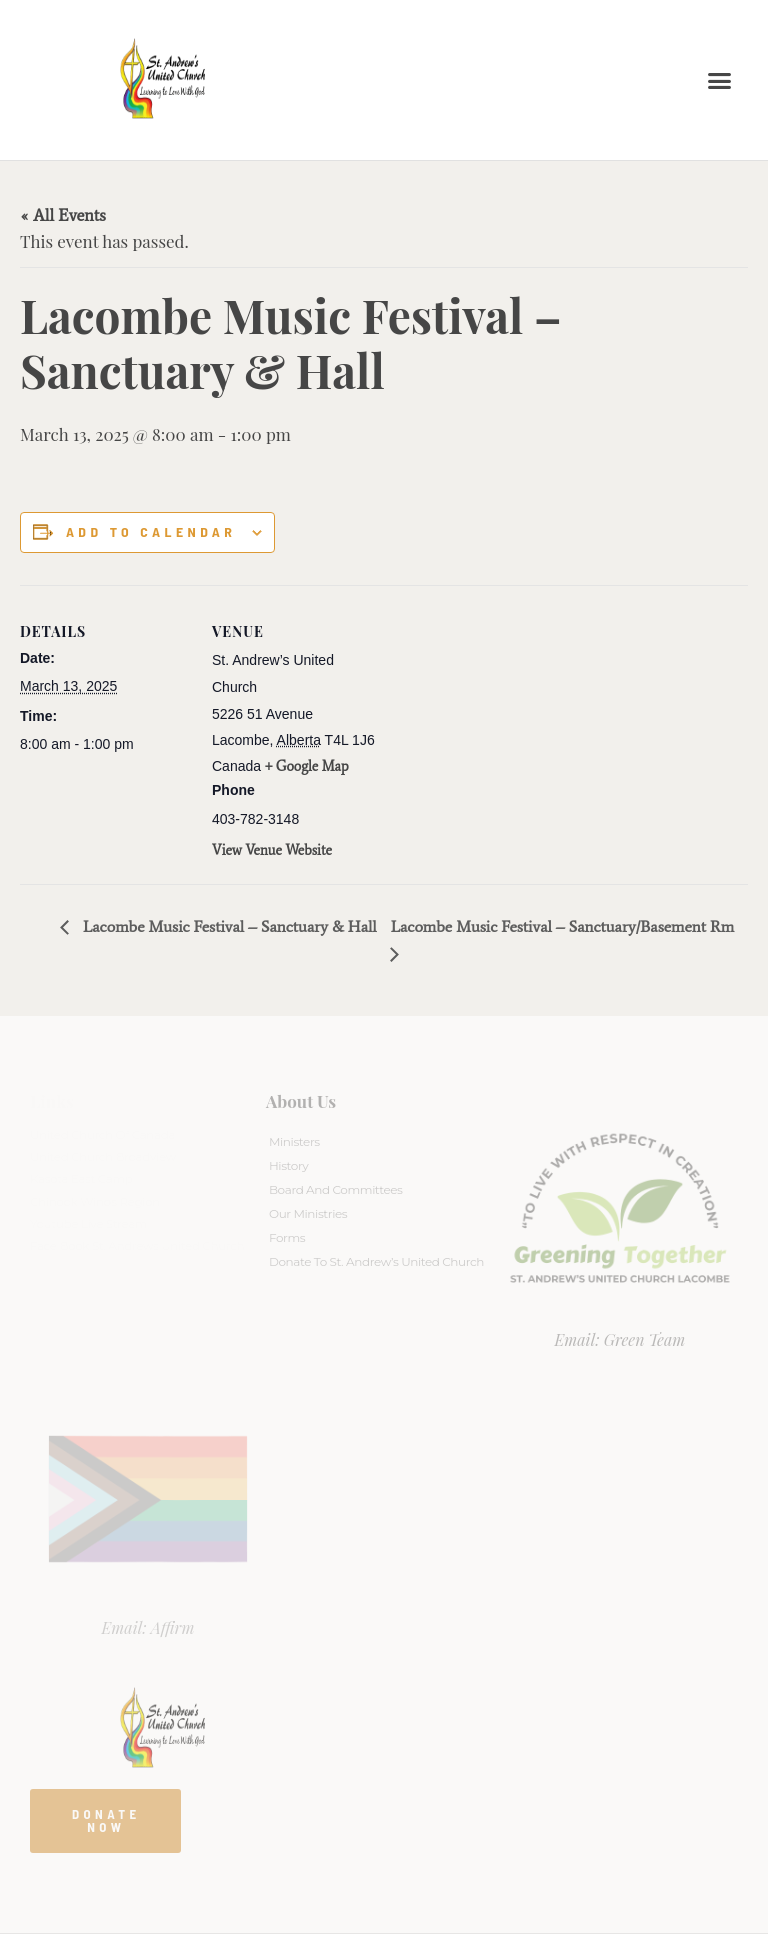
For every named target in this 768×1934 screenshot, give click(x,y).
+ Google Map (307, 766)
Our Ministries (308, 1213)
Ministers (294, 1141)
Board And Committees (336, 1189)
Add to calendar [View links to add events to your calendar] (151, 532)
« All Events (63, 215)
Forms (287, 1237)
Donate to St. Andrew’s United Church (376, 1261)
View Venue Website (272, 850)
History (288, 1165)
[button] (720, 80)
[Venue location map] (509, 723)
